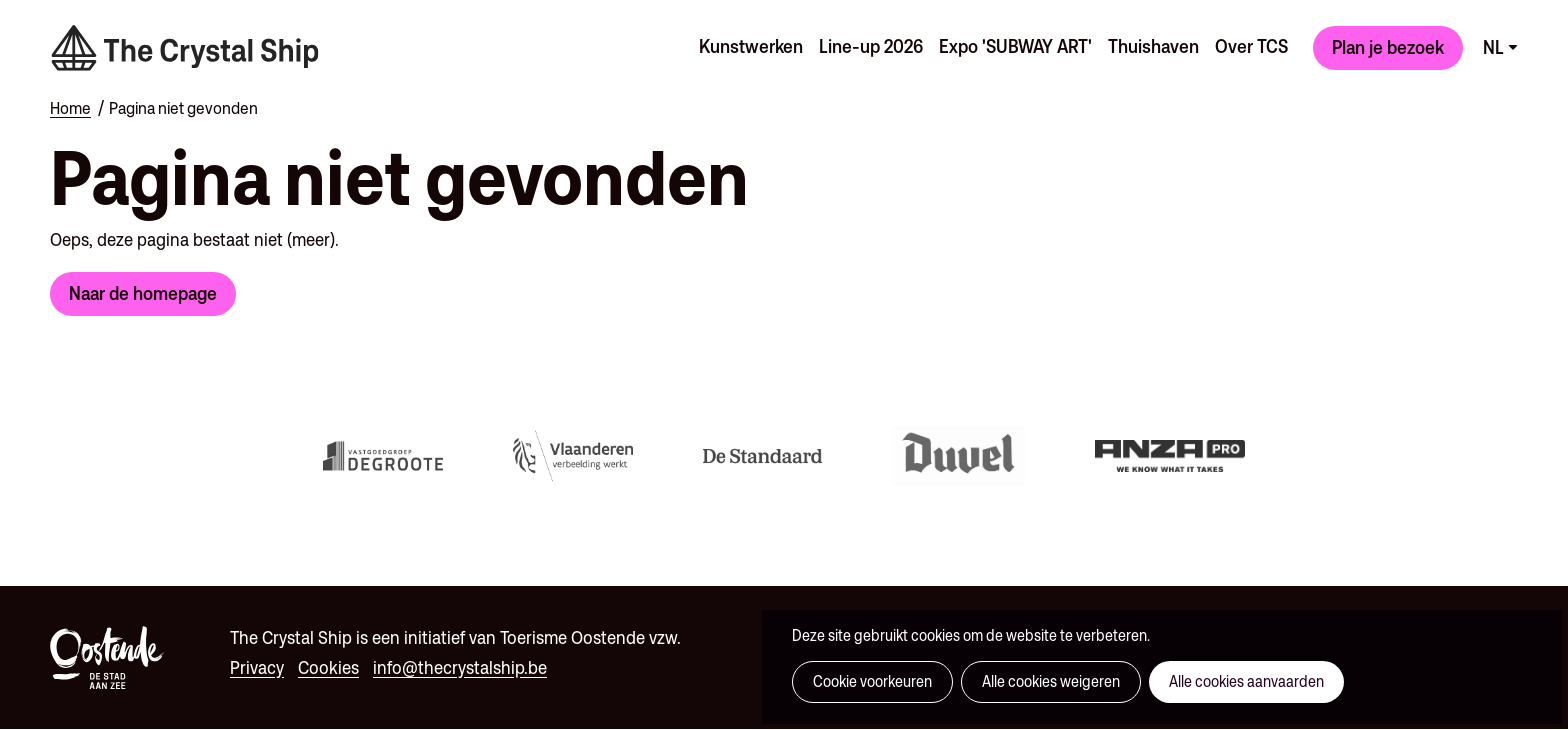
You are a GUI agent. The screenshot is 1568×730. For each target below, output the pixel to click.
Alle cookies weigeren (1051, 681)
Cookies (328, 667)
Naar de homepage (143, 293)
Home (70, 108)
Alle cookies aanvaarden (1246, 681)
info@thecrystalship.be (460, 667)
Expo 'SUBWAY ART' (1015, 46)
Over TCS (1251, 46)
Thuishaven (1153, 46)
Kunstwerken (751, 46)
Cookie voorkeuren (872, 681)
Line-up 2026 (871, 46)
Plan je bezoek (1388, 47)
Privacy (257, 667)
